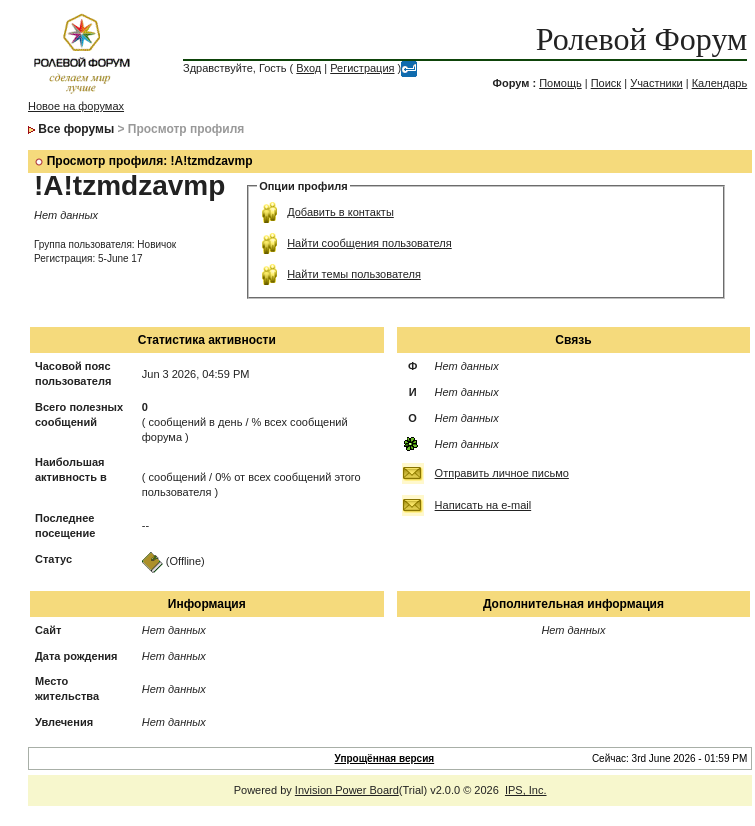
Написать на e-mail (483, 505)
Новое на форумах (76, 106)
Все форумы (76, 129)
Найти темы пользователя (354, 274)
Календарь (720, 83)
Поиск (606, 83)
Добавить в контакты (340, 212)
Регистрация (362, 68)
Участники (656, 83)
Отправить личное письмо (502, 473)
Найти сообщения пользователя (369, 243)
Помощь (560, 83)
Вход (308, 68)
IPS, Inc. (526, 790)
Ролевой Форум (641, 39)
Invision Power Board (347, 790)
